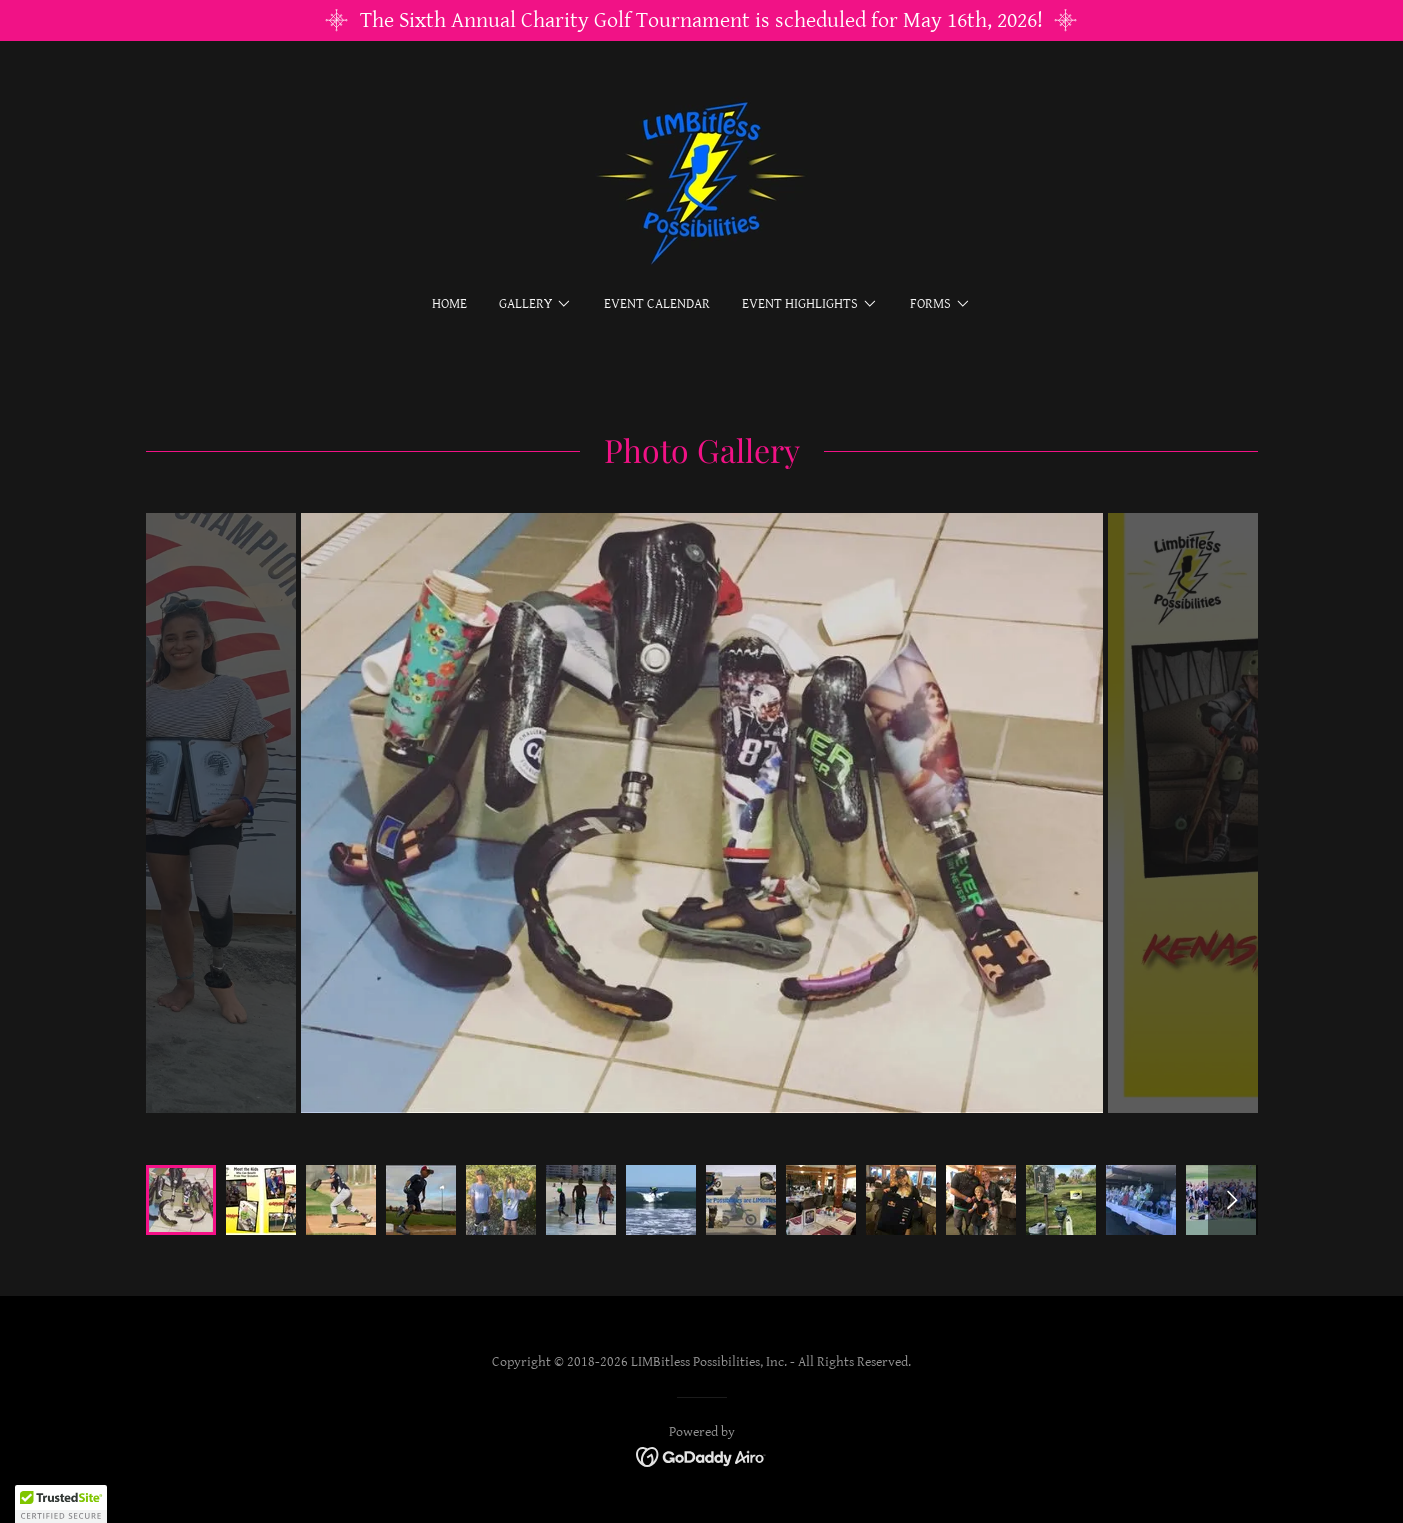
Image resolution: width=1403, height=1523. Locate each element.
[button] (535, 304)
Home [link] (449, 304)
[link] (701, 181)
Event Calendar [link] (657, 304)
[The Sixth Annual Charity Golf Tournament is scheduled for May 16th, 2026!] (701, 20)
